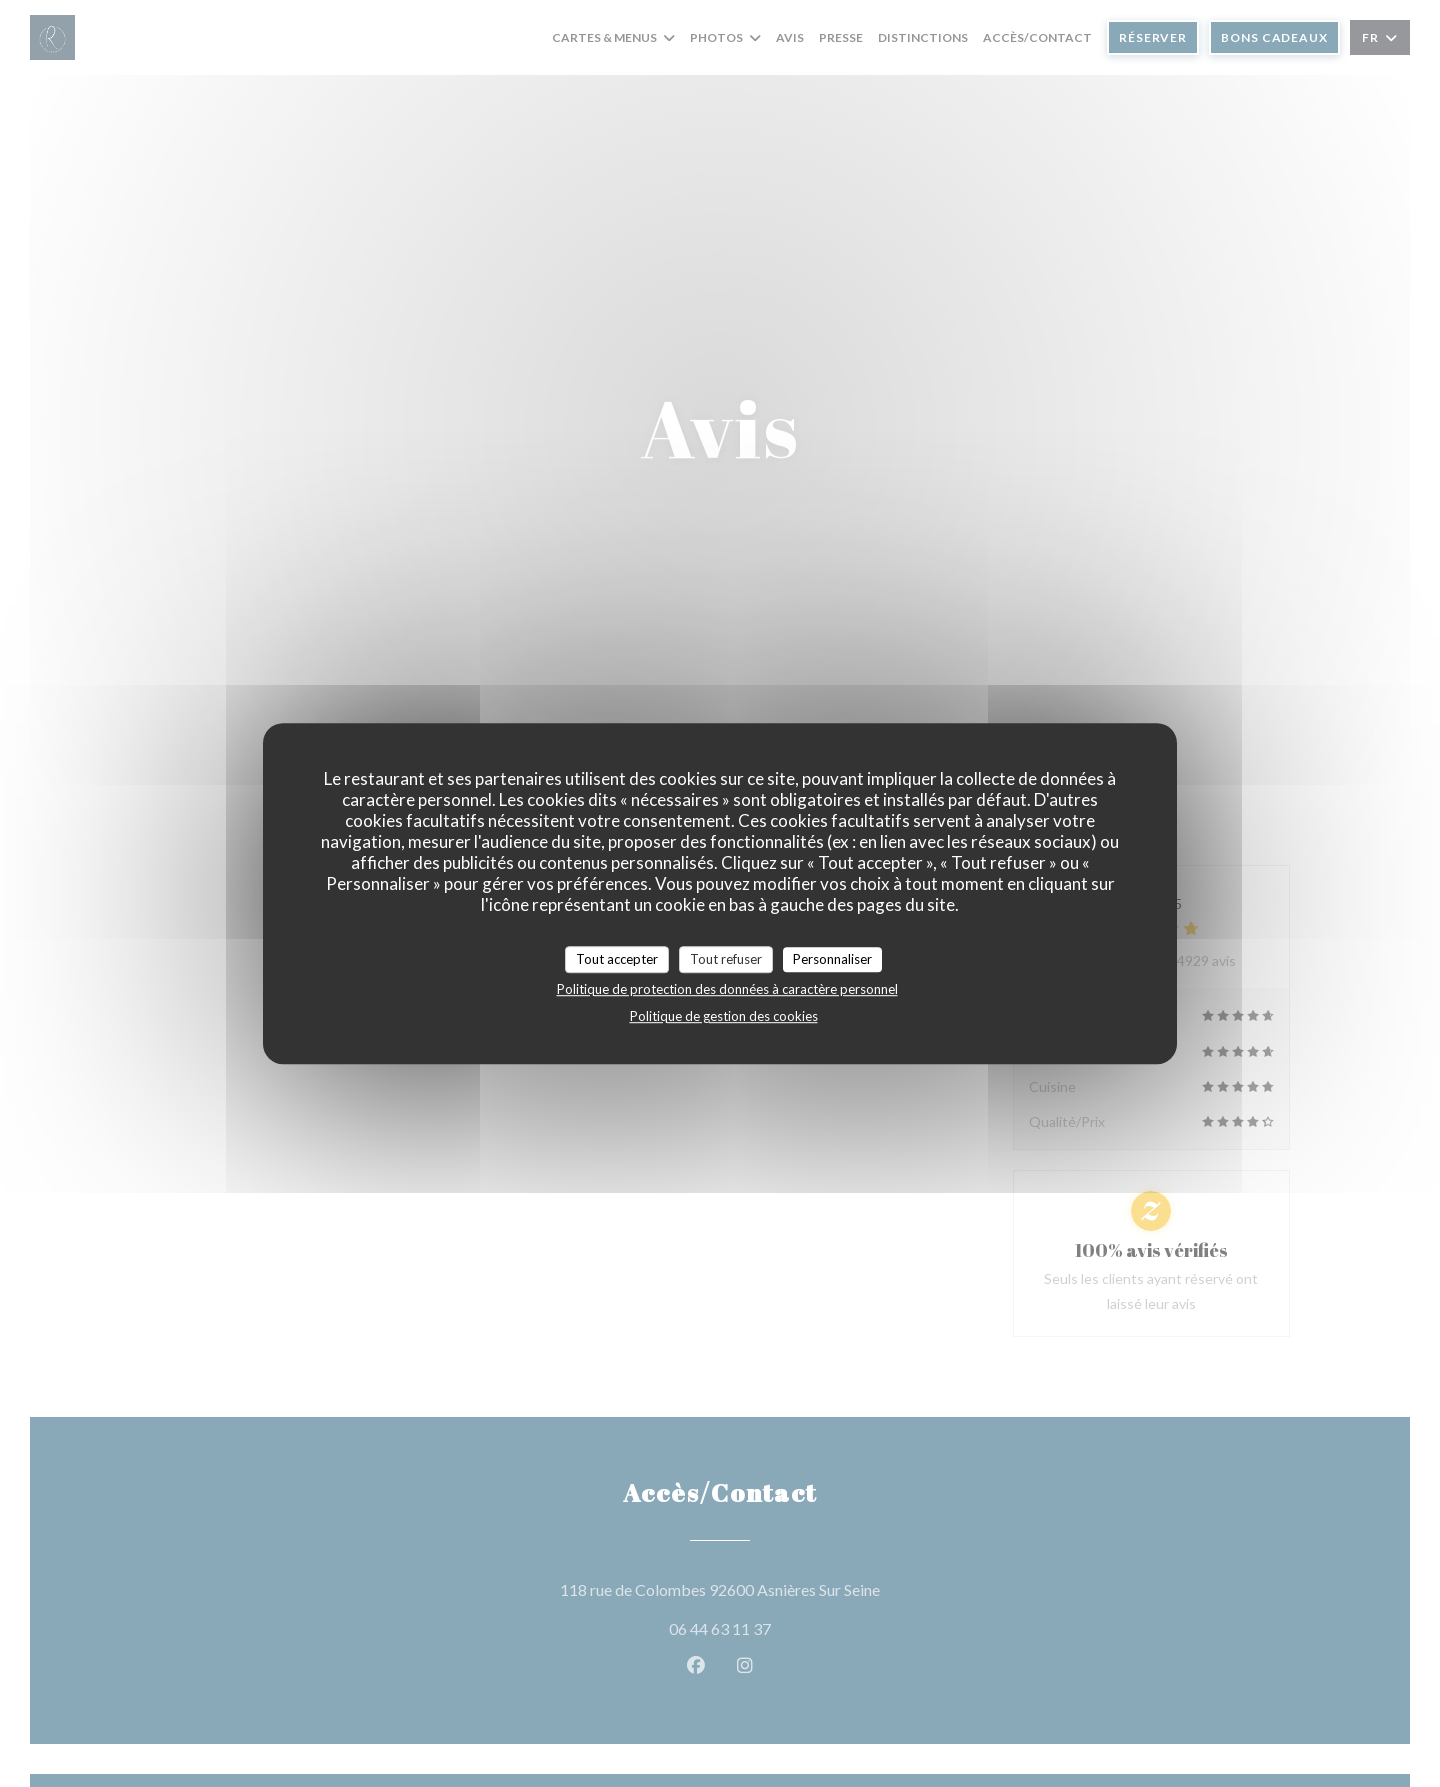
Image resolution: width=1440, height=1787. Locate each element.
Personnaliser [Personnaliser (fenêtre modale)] (832, 959)
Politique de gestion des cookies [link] (724, 1016)
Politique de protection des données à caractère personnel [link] (727, 989)
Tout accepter (617, 959)
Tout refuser (726, 959)
